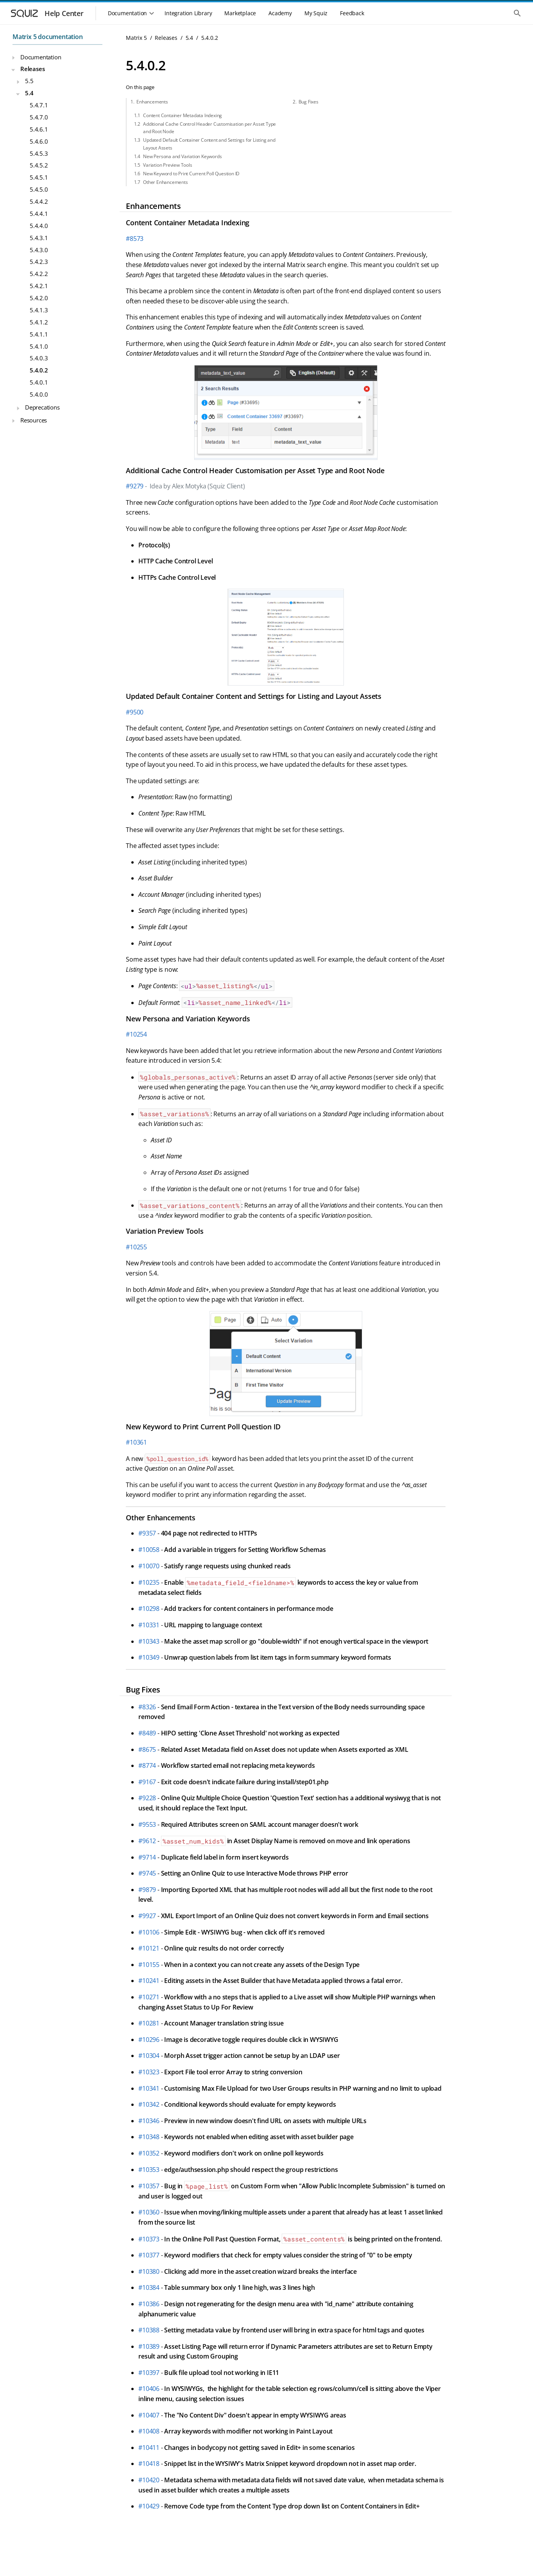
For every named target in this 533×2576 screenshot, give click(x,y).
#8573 (134, 238)
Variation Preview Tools (167, 165)
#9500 (134, 712)
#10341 (148, 2088)
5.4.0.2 (39, 370)
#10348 (148, 2136)
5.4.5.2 (39, 165)
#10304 (148, 2055)
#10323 (148, 2072)
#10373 (148, 2239)
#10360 (148, 2212)
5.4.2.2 (39, 274)
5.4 (29, 93)
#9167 (147, 1782)
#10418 (148, 2463)
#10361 (136, 1442)
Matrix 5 (136, 37)
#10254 (136, 1034)
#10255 (136, 1247)
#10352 (148, 2153)
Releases (32, 69)
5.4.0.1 (39, 382)
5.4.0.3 (39, 358)
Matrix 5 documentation (48, 36)
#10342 (148, 2104)
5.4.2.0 (39, 298)
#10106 (148, 1932)
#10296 (148, 2039)
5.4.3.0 (39, 250)
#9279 (134, 486)
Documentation (40, 57)
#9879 (147, 1889)
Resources (33, 420)
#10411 (148, 2447)
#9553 (147, 1824)
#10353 (148, 2169)
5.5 (29, 81)
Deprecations (42, 407)
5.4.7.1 (39, 105)
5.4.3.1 (39, 238)
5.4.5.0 (39, 189)
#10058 (148, 1549)
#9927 (147, 1916)
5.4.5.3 (39, 153)
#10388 (148, 2330)
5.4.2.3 (39, 261)
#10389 (148, 2346)
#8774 (147, 1765)
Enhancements (152, 101)
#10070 (148, 1566)
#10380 (148, 2271)
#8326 (147, 1707)
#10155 (148, 1964)
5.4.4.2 (39, 201)
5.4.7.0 (39, 117)
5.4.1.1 (39, 334)
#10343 (148, 1641)
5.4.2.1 (39, 286)
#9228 (147, 1798)
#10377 (148, 2255)
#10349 (148, 1657)
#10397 (148, 2372)
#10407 (148, 2415)
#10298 (148, 1608)
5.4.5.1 (39, 177)
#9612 (147, 1841)
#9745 (147, 1873)
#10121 (148, 1948)
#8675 (147, 1749)
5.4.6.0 (39, 141)
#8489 (147, 1733)
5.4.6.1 (39, 129)
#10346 (148, 2120)
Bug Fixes (308, 101)
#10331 (148, 1625)
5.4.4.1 (39, 213)
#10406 (148, 2388)
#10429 (148, 2506)
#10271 (148, 1997)
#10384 (148, 2287)
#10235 (148, 1582)
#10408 (148, 2431)
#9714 (147, 1857)
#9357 (147, 1533)
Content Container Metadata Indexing (182, 115)
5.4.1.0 (39, 346)
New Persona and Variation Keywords (182, 156)
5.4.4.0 (39, 226)
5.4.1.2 (39, 322)
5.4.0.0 (39, 394)
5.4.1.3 (39, 310)
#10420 (148, 2480)
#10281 (148, 2023)
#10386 (148, 2304)
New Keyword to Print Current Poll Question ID (191, 173)
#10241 (148, 1980)
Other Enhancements (165, 182)
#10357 (148, 2186)
